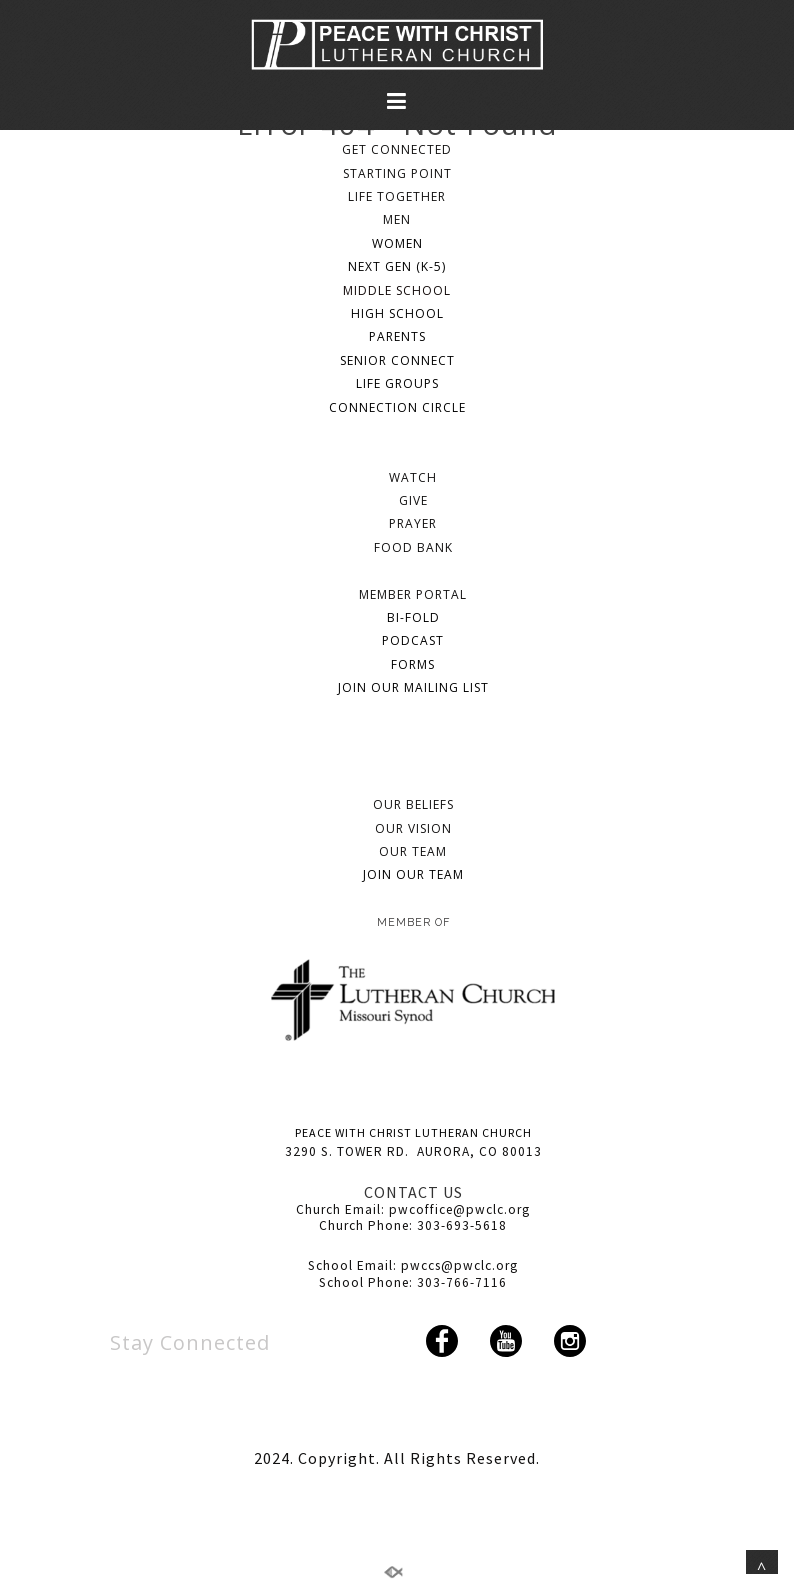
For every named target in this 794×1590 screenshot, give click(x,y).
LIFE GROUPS (397, 383)
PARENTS (397, 336)
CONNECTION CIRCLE (397, 407)
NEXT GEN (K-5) (397, 266)
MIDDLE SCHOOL (397, 290)
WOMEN (397, 243)
